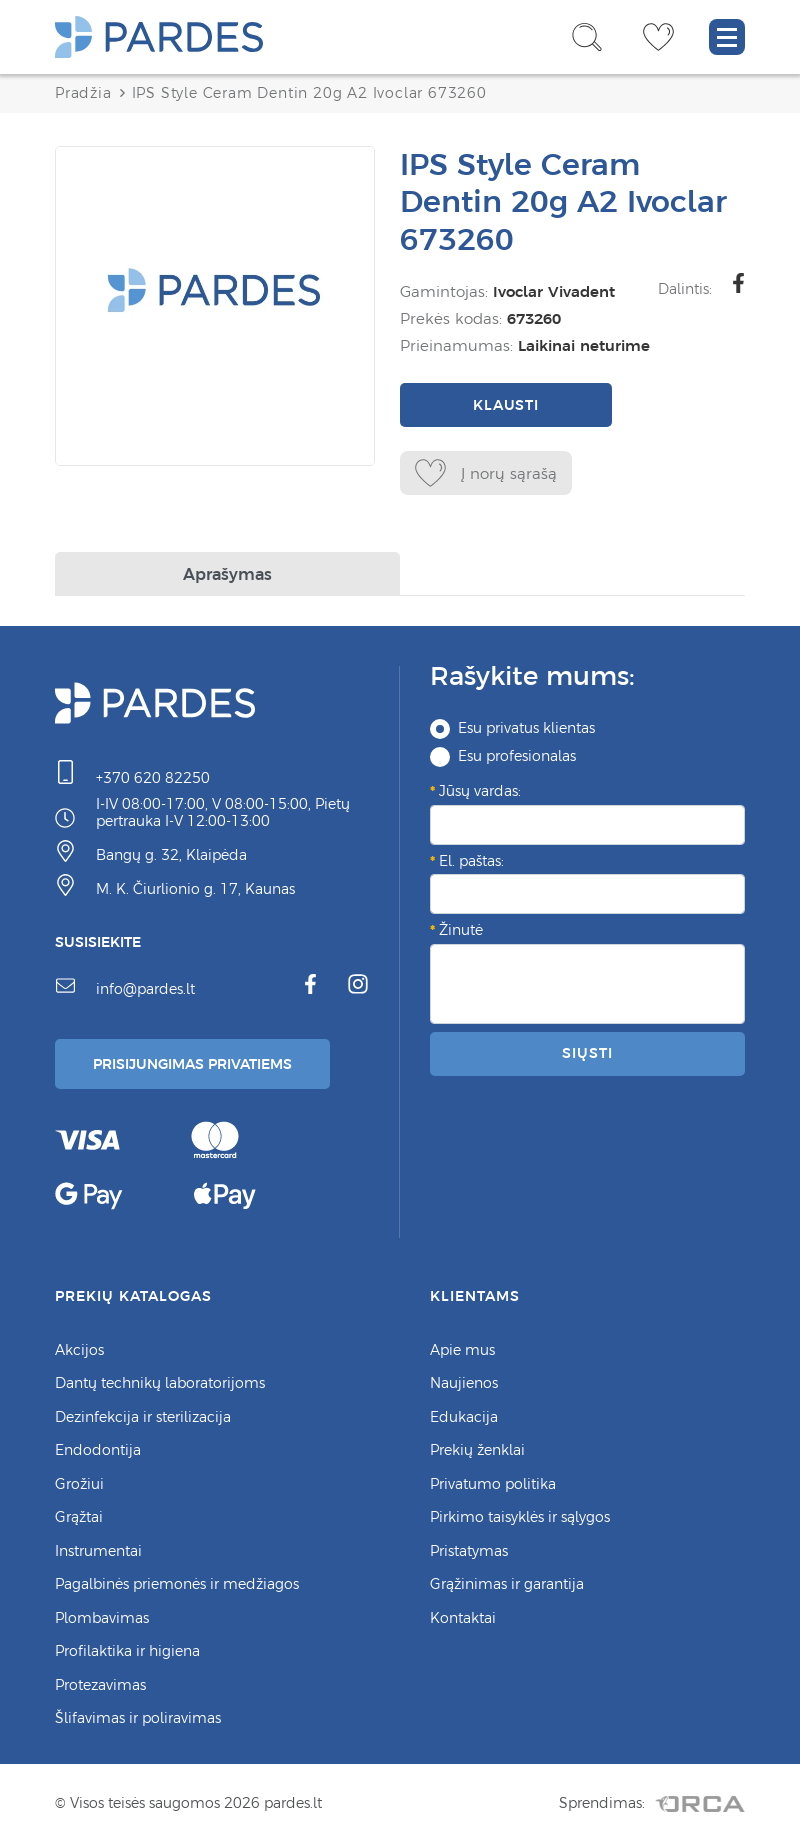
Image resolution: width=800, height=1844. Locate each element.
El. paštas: (471, 861)
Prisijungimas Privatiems (192, 1064)
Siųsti (587, 1053)
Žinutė (461, 930)
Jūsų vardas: (480, 791)
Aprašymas (227, 574)
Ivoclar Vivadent (554, 291)
